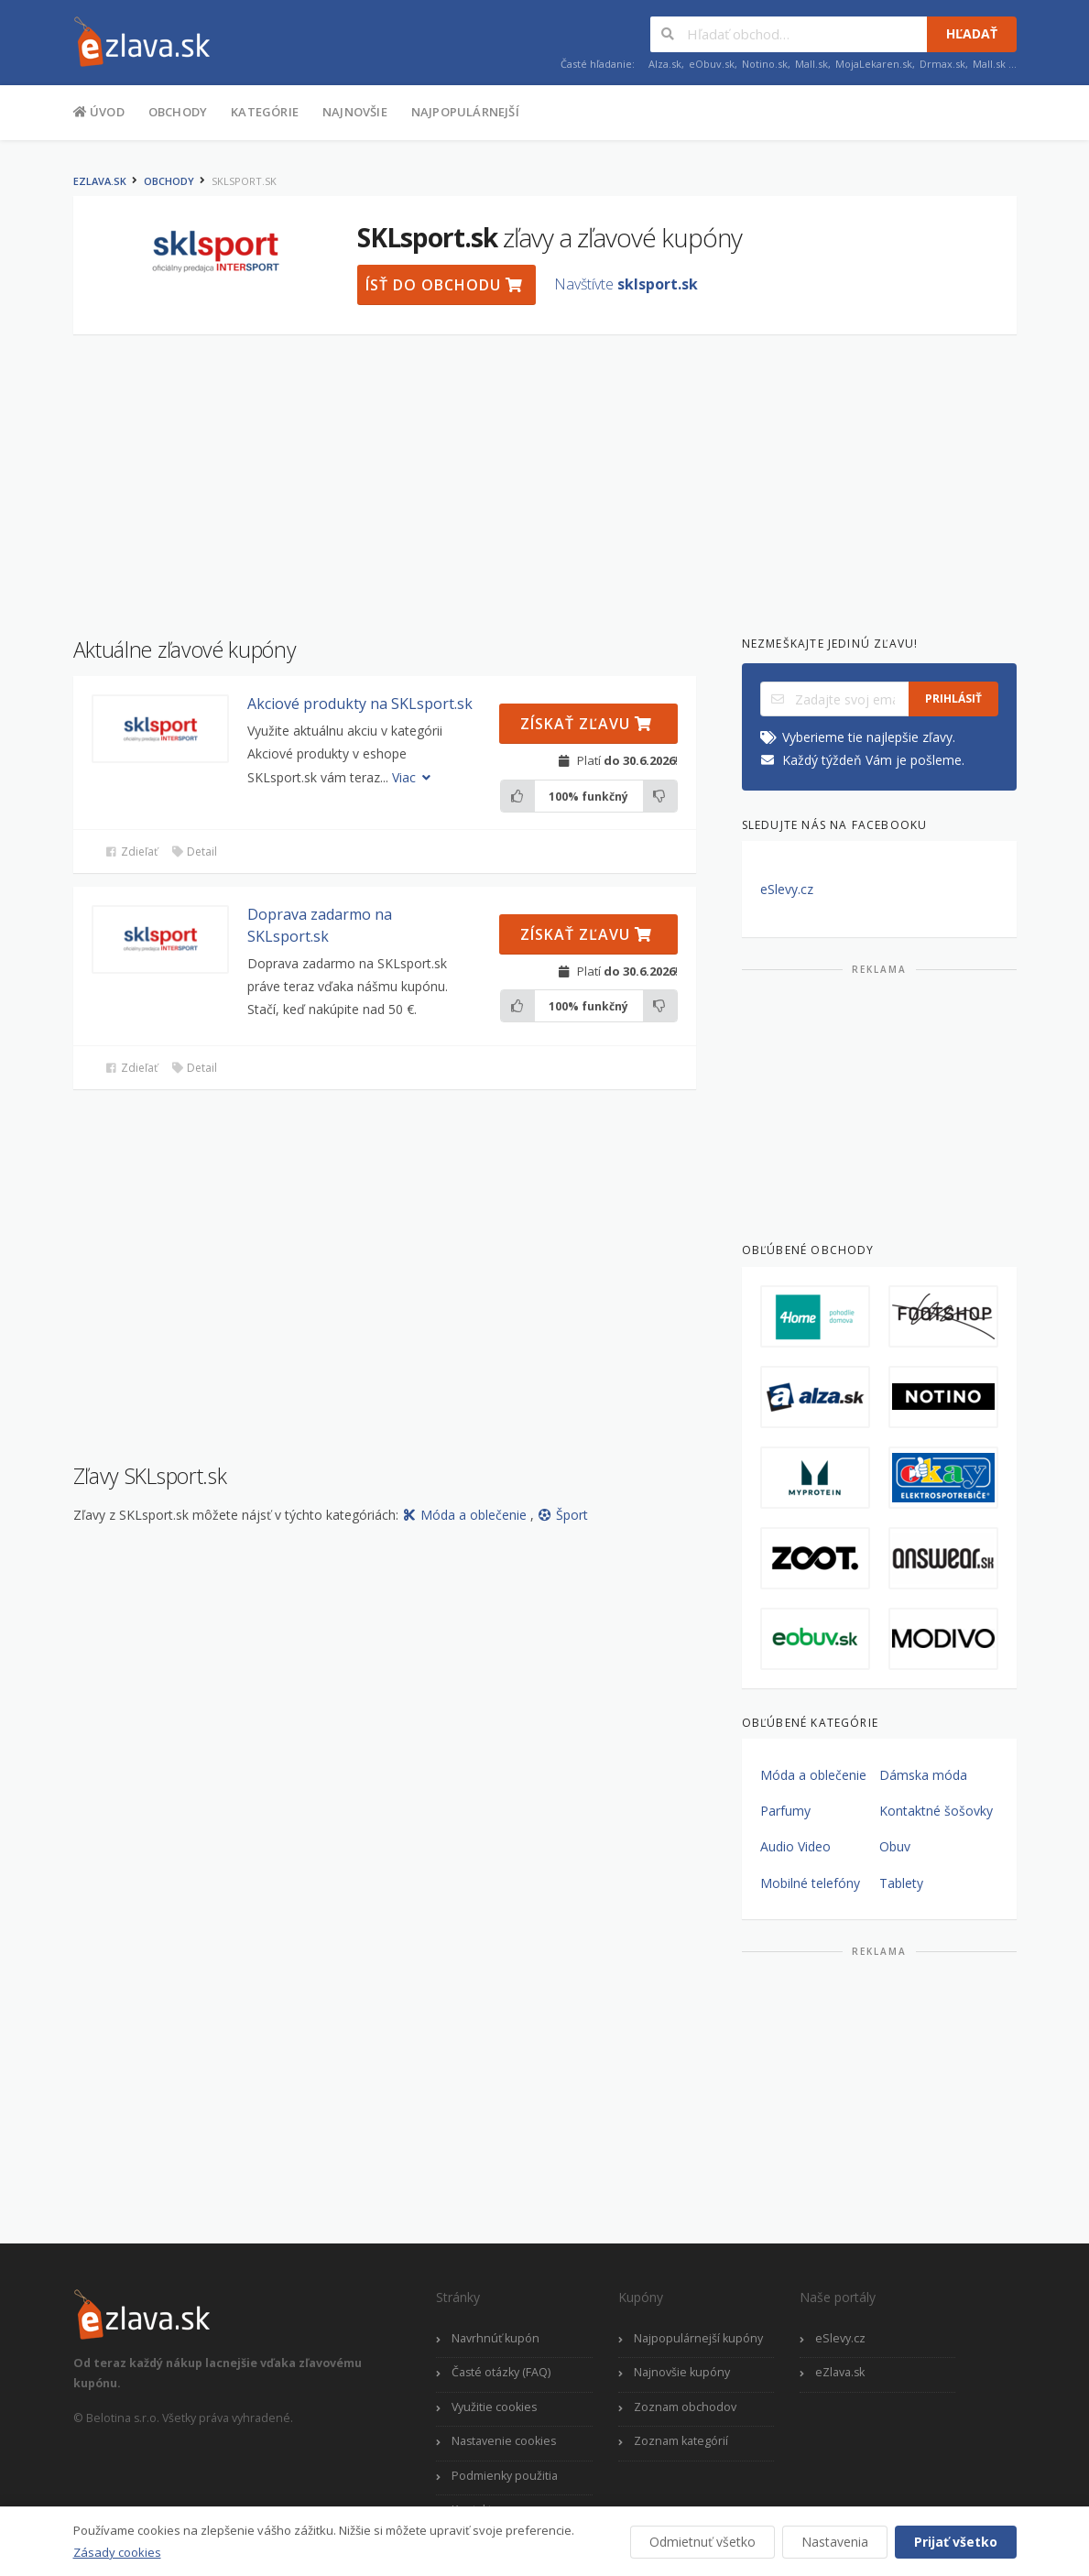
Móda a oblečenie (466, 1514)
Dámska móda (923, 1775)
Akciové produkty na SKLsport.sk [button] (360, 703)
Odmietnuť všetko (702, 2541)
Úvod (99, 111)
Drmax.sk (942, 64)
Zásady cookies (117, 2552)
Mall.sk (811, 64)
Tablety (901, 1883)
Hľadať (971, 33)
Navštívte (626, 284)
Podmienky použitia (505, 2475)
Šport (563, 1514)
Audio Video (795, 1846)
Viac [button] (413, 777)
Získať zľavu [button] (586, 724)
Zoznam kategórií (681, 2441)
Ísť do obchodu (444, 285)
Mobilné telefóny (810, 1883)
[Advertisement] (545, 476)
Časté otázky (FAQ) (501, 2372)
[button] (160, 728)
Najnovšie (354, 112)
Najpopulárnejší (465, 112)
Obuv (894, 1846)
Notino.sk (765, 64)
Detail (194, 851)
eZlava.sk (99, 181)
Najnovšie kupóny (682, 2372)
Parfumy (785, 1810)
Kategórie (265, 112)
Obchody (177, 112)
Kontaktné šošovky (936, 1810)
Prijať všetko (955, 2541)
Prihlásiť (953, 698)
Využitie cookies (494, 2407)
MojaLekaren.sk (873, 64)
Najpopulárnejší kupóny (698, 2338)
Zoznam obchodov (685, 2407)
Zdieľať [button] (131, 851)
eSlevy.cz (786, 889)
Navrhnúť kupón (495, 2338)
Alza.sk (664, 64)
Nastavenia (834, 2541)
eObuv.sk (712, 64)
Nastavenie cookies (504, 2441)
